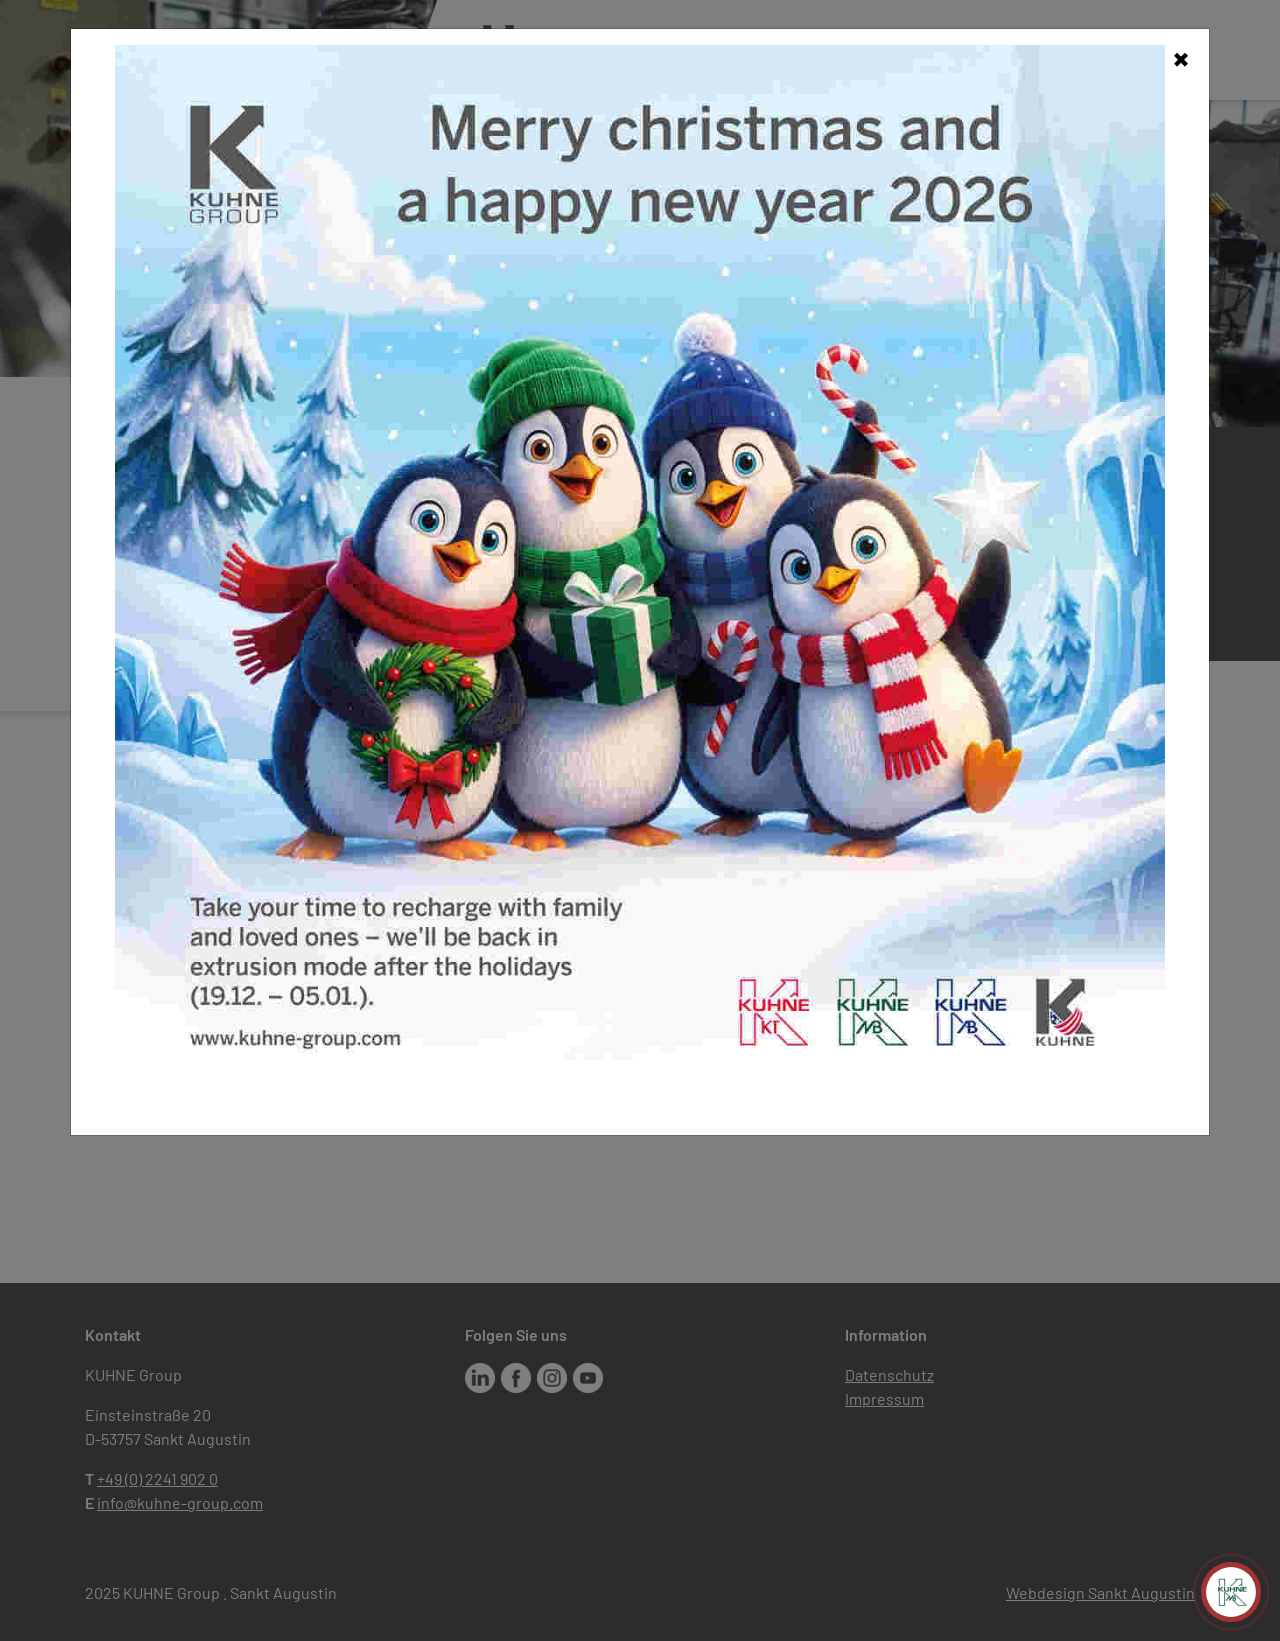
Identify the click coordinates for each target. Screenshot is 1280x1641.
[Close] (1181, 57)
